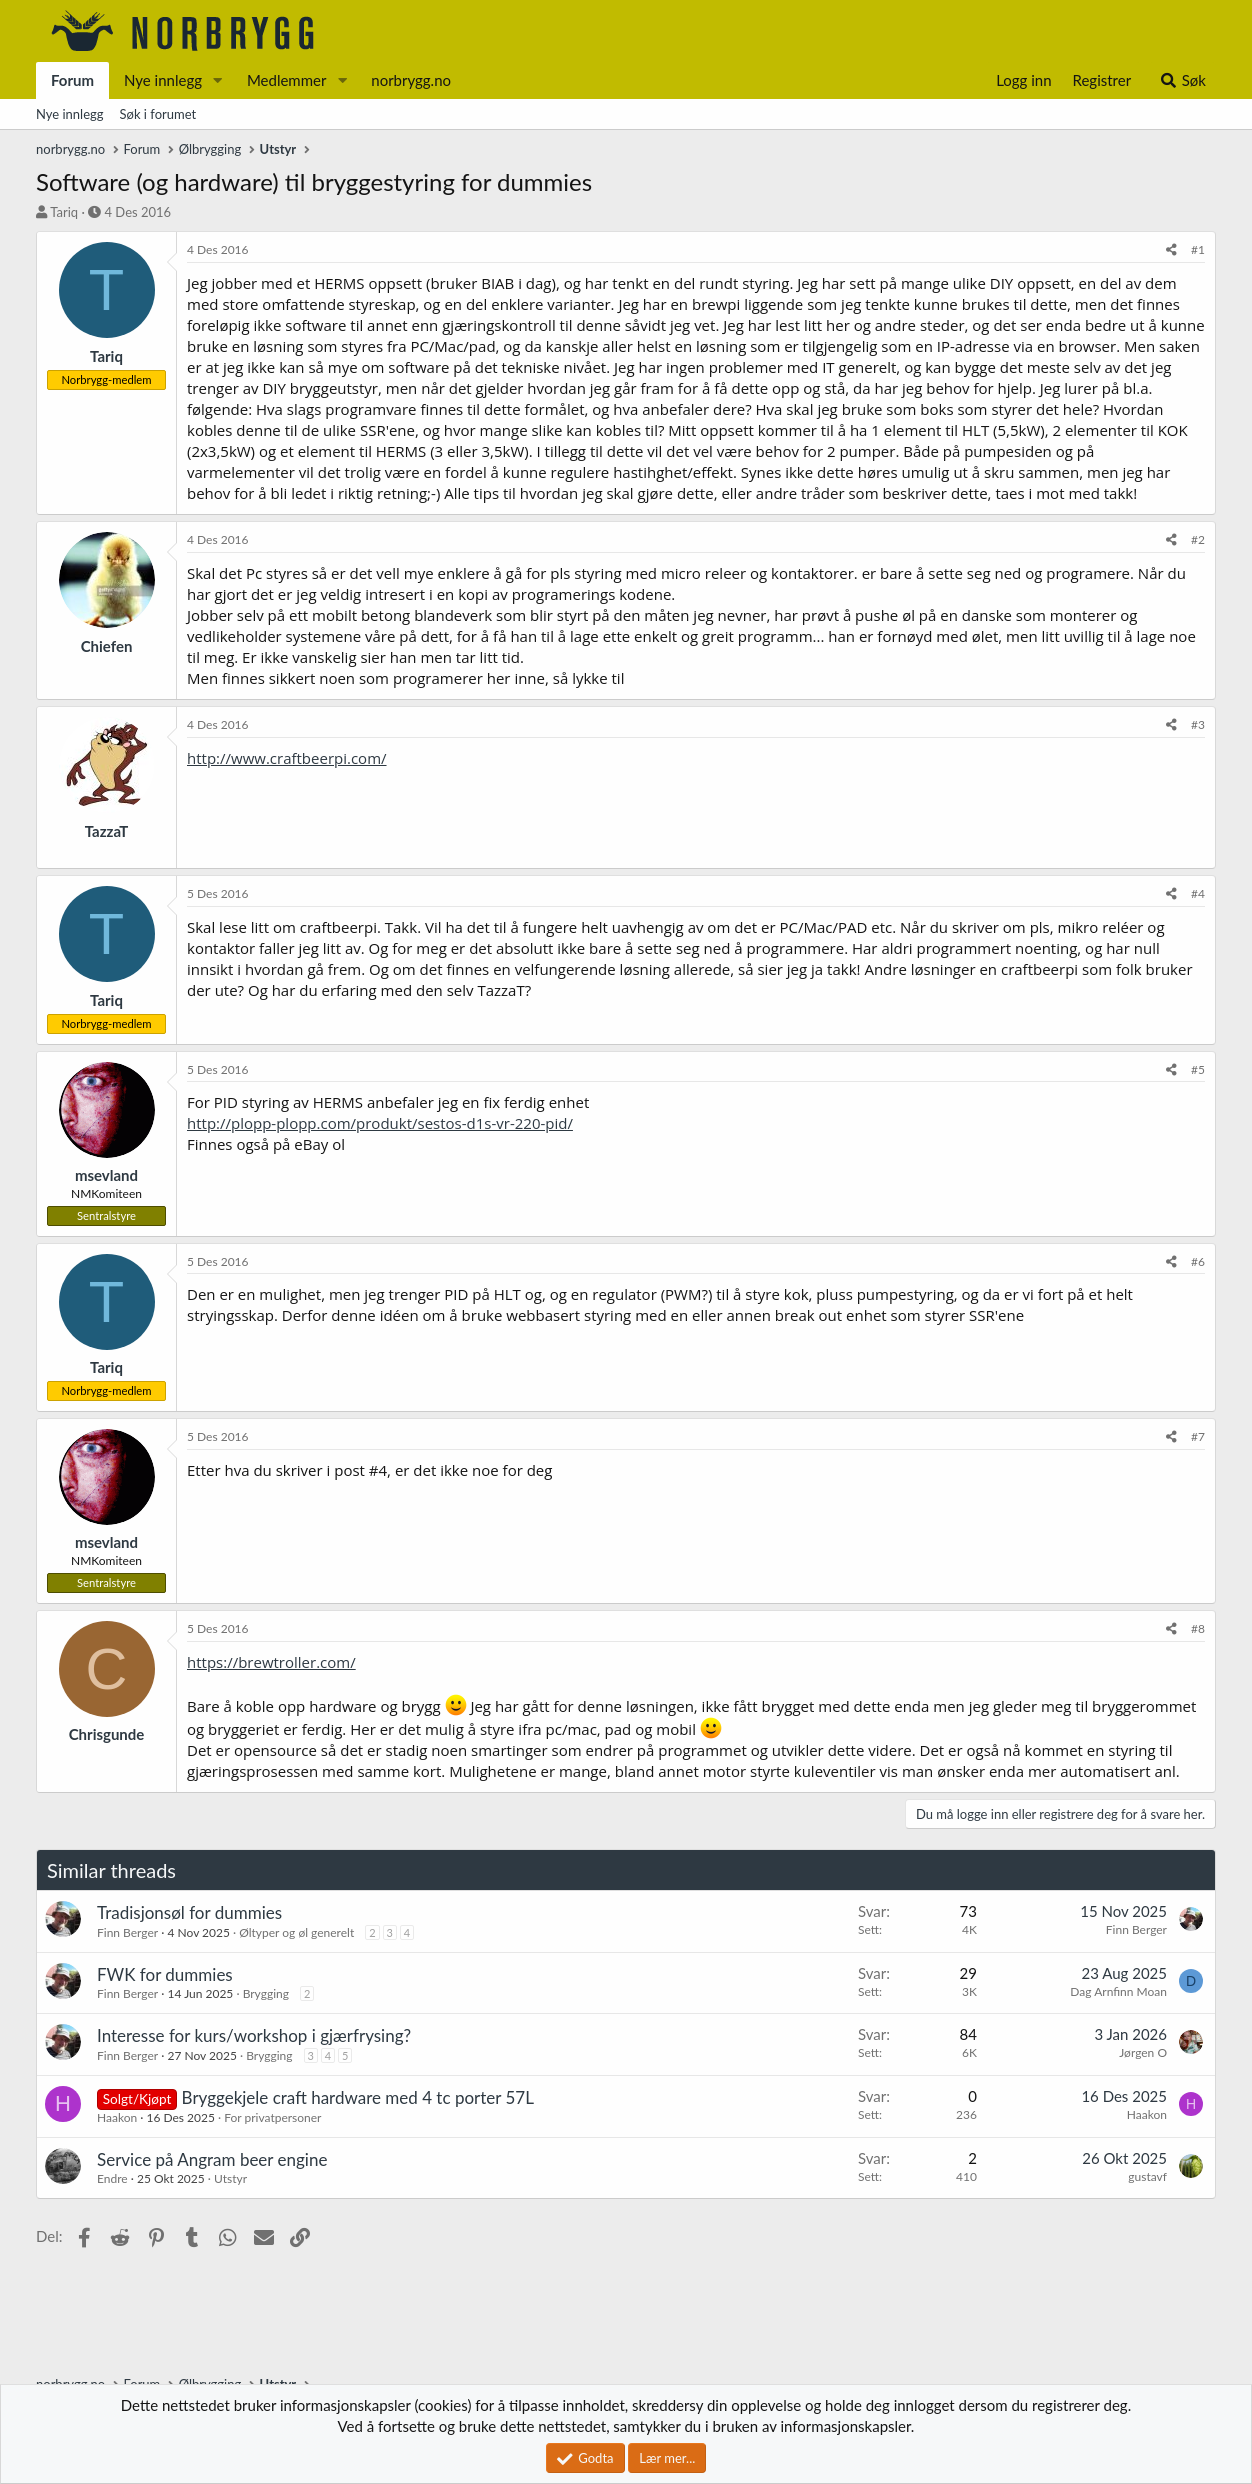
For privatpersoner (272, 2117)
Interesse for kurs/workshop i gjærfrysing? (254, 2035)
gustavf (1147, 2176)
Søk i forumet (158, 114)
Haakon (117, 2117)
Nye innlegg (163, 80)
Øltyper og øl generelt (296, 1932)
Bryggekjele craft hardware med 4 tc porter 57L (358, 2097)
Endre (112, 2178)
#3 (1198, 724)
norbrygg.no (411, 80)
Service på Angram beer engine (212, 2159)
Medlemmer (287, 80)
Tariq (64, 212)
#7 (1198, 1436)
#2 (1198, 539)
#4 (1198, 893)
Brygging (266, 1993)
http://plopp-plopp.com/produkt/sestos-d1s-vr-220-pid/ (380, 1123)
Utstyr (230, 2178)
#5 (1198, 1069)
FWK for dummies (165, 1974)
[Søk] (1182, 80)
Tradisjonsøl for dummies (189, 1912)
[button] (218, 80)
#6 (1198, 1261)
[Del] (1171, 250)
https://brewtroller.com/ (271, 1662)
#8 (1198, 1628)
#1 (1198, 249)
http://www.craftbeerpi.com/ (287, 758)
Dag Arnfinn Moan (1118, 1991)
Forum (72, 80)
